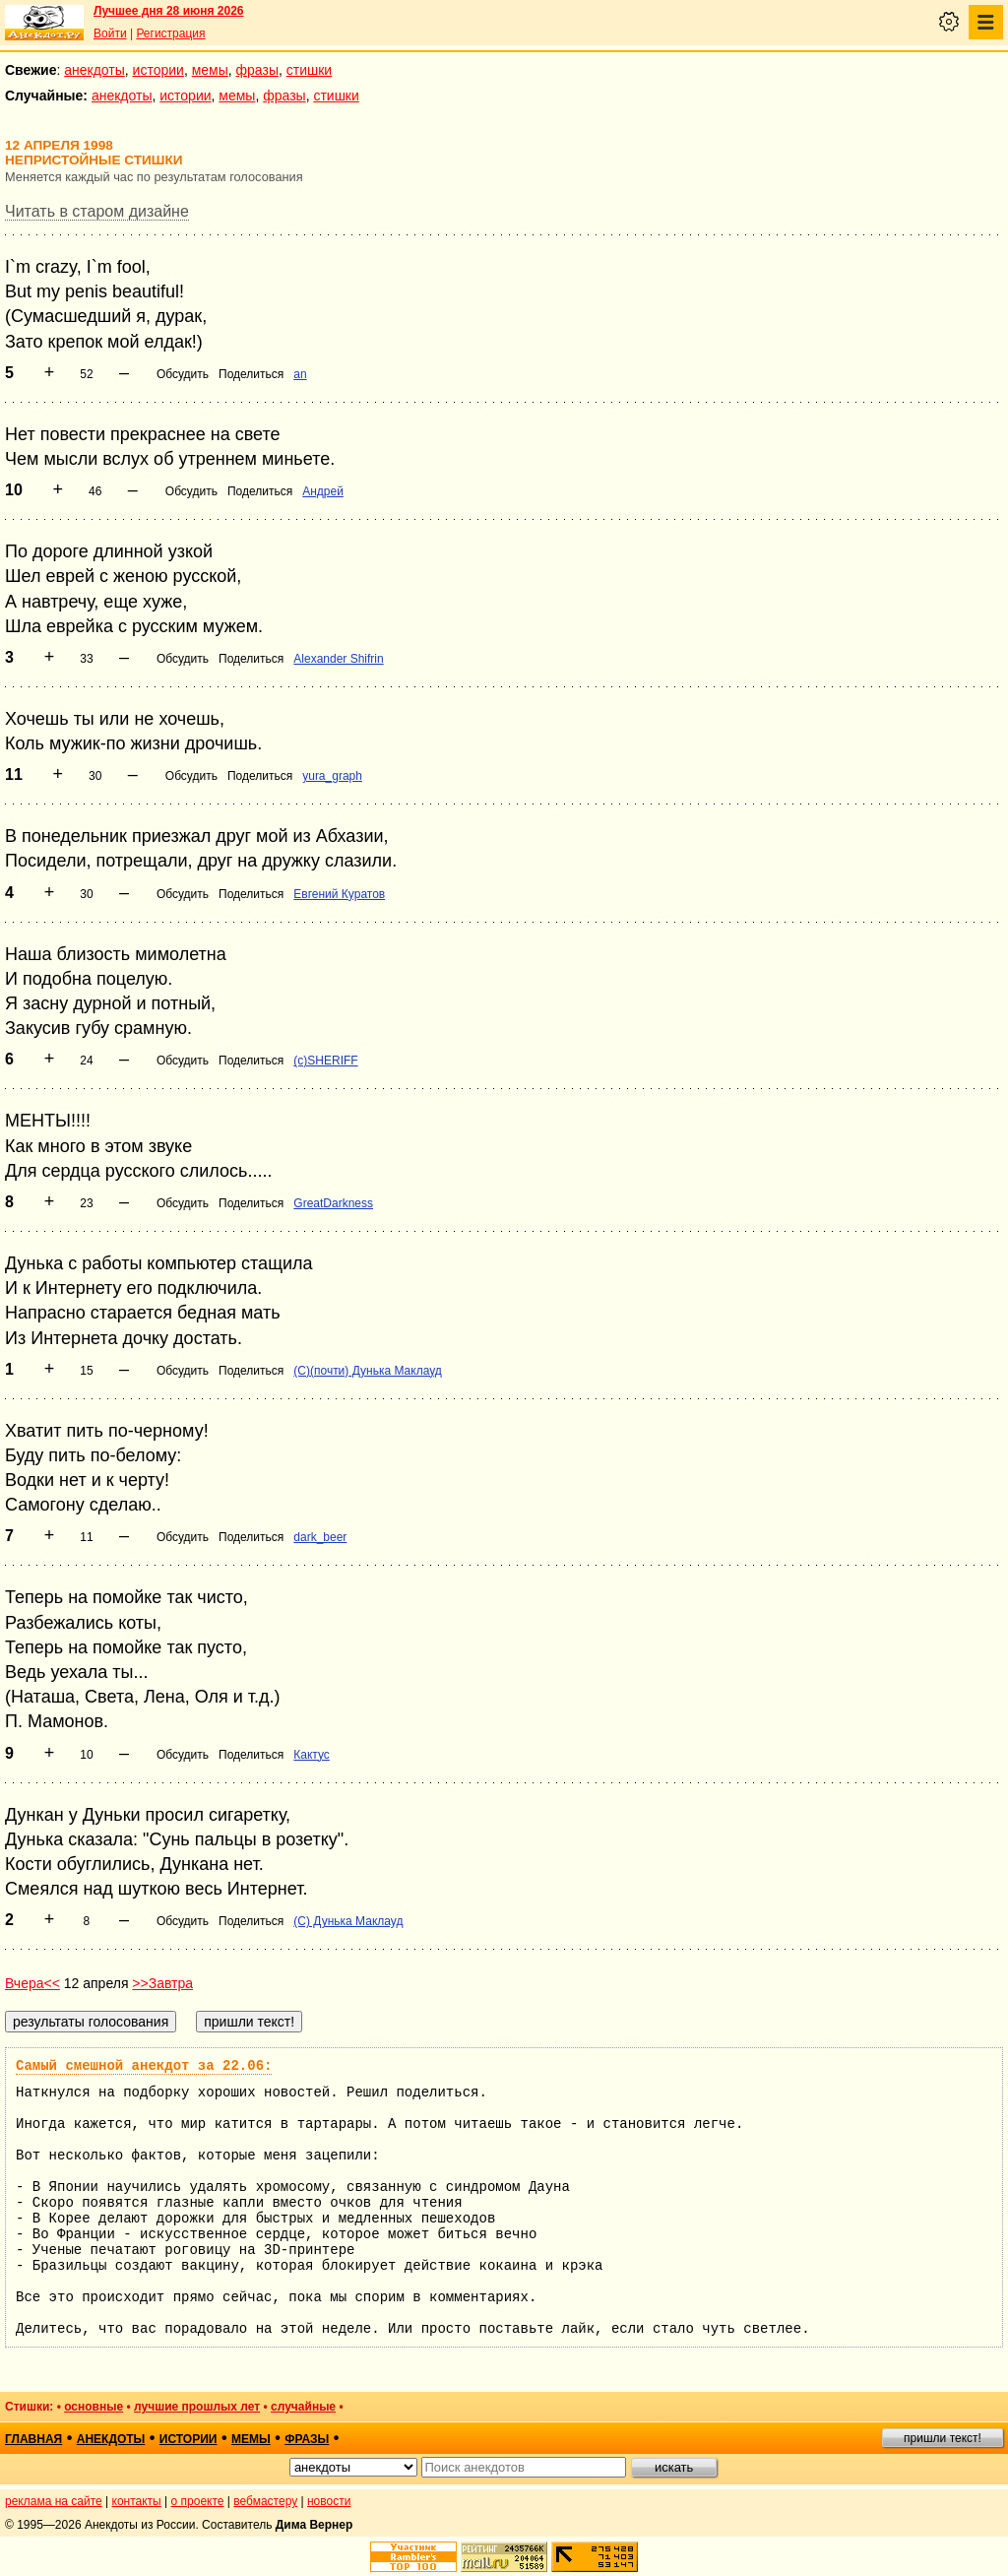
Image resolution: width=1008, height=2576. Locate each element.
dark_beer (319, 1537)
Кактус (311, 1755)
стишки (309, 70)
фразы (257, 70)
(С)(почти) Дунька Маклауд (367, 1371)
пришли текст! (942, 2438)
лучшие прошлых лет (197, 2407)
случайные (303, 2407)
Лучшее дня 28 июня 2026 (169, 11)
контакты (136, 2501)
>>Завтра (162, 1983)
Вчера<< (32, 1983)
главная (33, 2439)
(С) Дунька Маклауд (348, 1921)
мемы (210, 70)
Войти (110, 33)
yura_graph (332, 776)
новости (328, 2501)
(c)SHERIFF (325, 1060)
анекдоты (94, 70)
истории (158, 70)
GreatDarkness (333, 1203)
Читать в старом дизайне (97, 211)
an (299, 374)
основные (93, 2407)
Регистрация (170, 33)
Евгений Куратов (339, 894)
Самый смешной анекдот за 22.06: (144, 2066)
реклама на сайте (53, 2501)
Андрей (323, 491)
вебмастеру (265, 2501)
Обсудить (183, 374)
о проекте (197, 2501)
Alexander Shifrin (338, 659)
